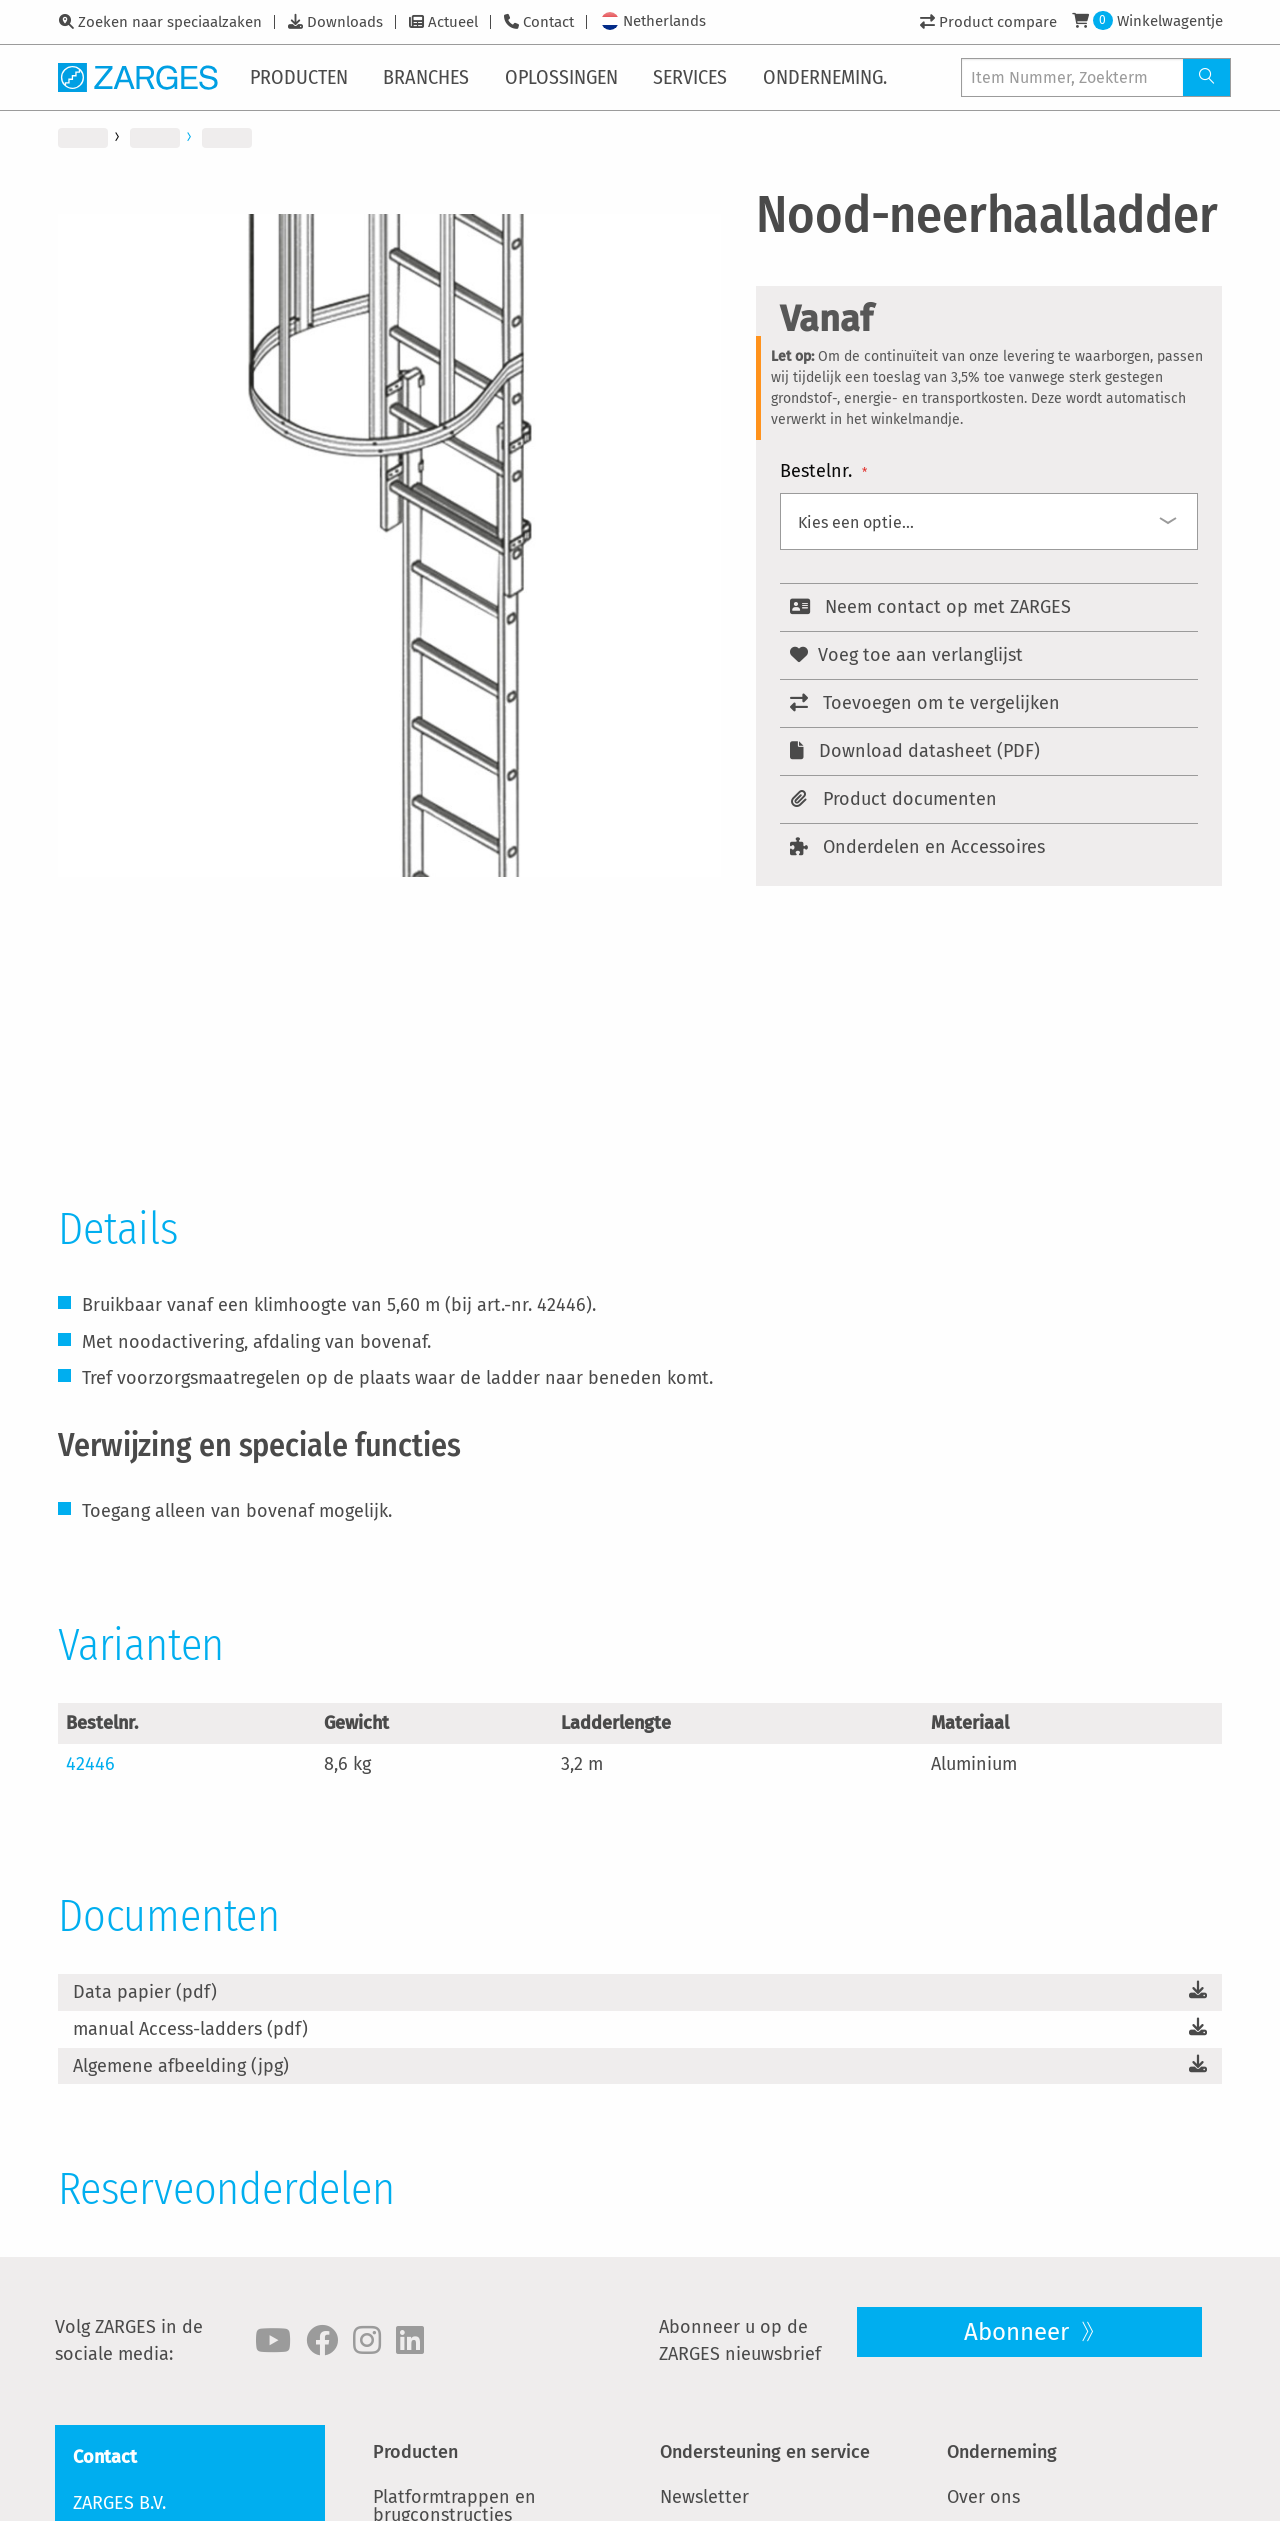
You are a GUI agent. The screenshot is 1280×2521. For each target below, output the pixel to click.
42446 (90, 1764)
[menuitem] (303, 77)
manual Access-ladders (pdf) (190, 2029)
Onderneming (1002, 2452)
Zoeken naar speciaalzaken (170, 22)
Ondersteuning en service (765, 2452)
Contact (548, 22)
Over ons (983, 2497)
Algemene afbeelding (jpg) (181, 2066)
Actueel (453, 22)
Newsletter (704, 2497)
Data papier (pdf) (145, 1992)
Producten (415, 2452)
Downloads (345, 22)
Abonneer (1019, 2332)
